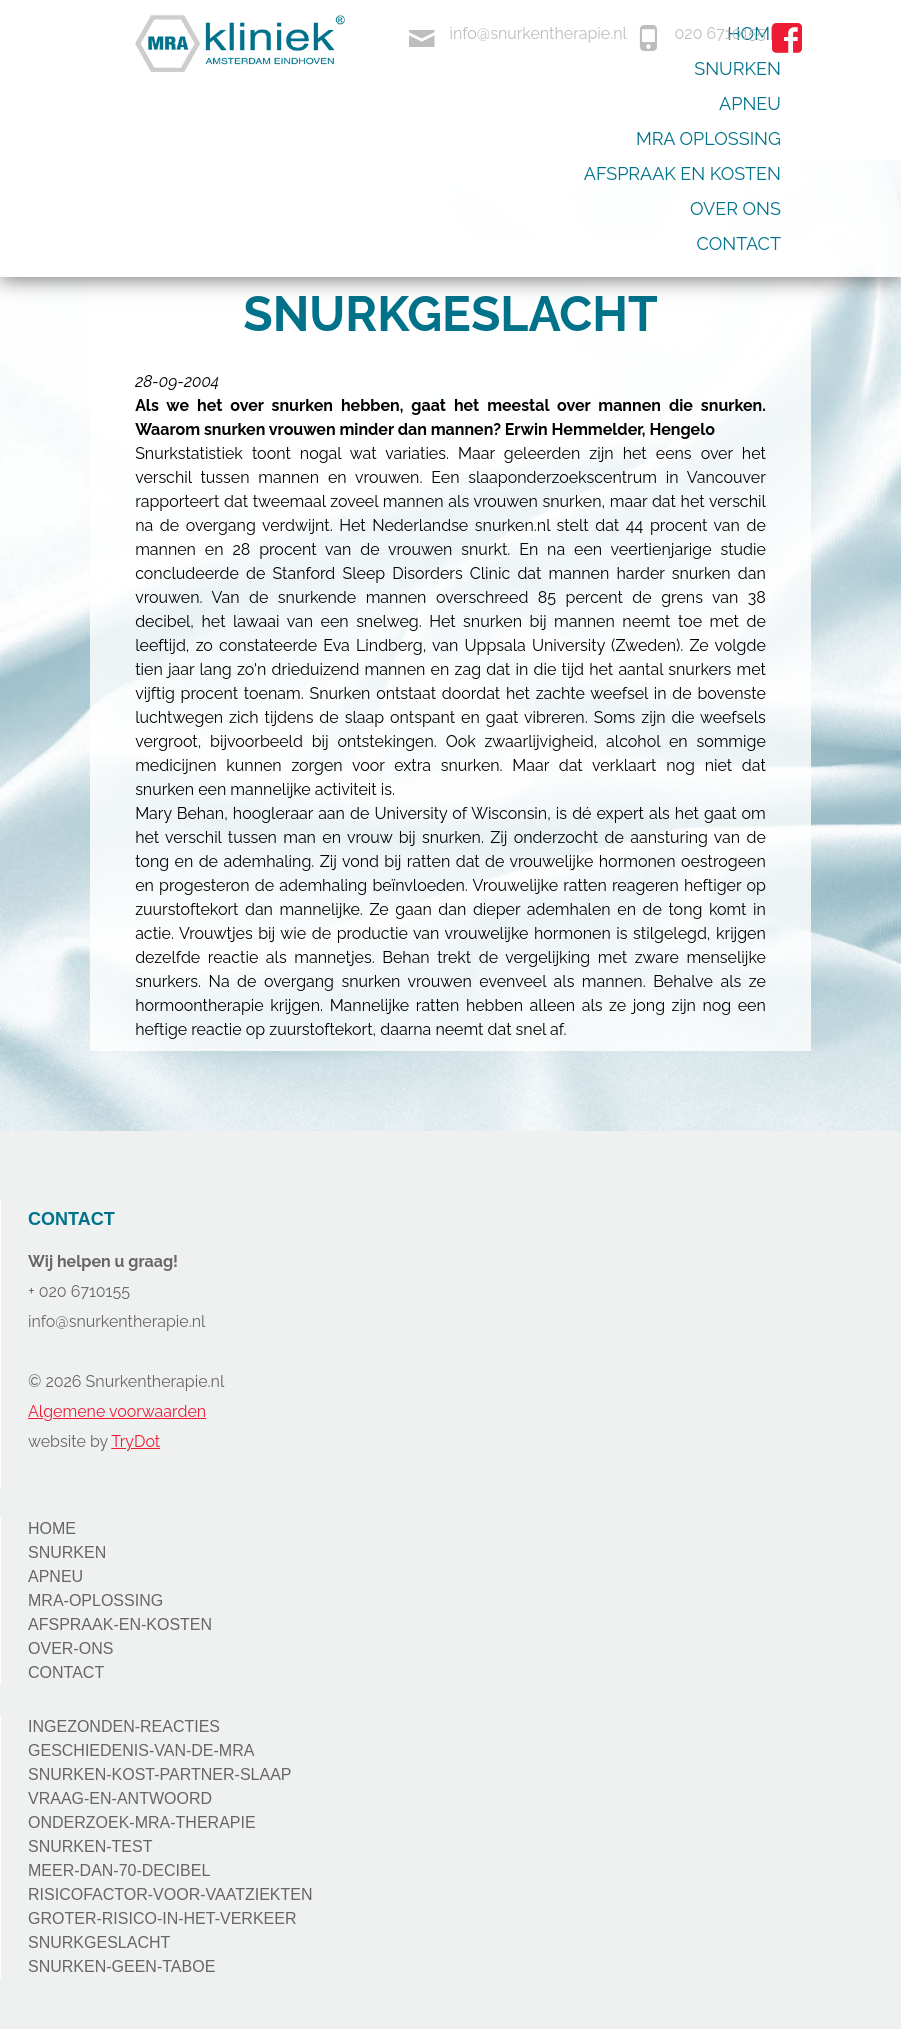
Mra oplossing (708, 138)
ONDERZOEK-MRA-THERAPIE (142, 1822)
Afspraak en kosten (682, 173)
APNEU (55, 1576)
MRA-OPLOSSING (95, 1600)
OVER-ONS (70, 1648)
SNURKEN (67, 1552)
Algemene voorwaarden (117, 1411)
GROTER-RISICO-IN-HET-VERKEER (162, 1918)
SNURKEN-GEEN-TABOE (121, 1966)
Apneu (750, 103)
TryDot (135, 1441)
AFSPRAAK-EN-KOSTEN (120, 1624)
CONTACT (66, 1672)
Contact (739, 243)
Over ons (735, 208)
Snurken (737, 68)
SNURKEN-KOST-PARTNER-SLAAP (159, 1774)
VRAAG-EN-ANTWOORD (120, 1798)
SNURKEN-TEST (90, 1846)
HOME (52, 1528)
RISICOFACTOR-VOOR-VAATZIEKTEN (170, 1894)
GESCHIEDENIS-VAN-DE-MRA (141, 1750)
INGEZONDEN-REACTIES (124, 1726)
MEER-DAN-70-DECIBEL (119, 1870)
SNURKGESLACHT (99, 1942)
